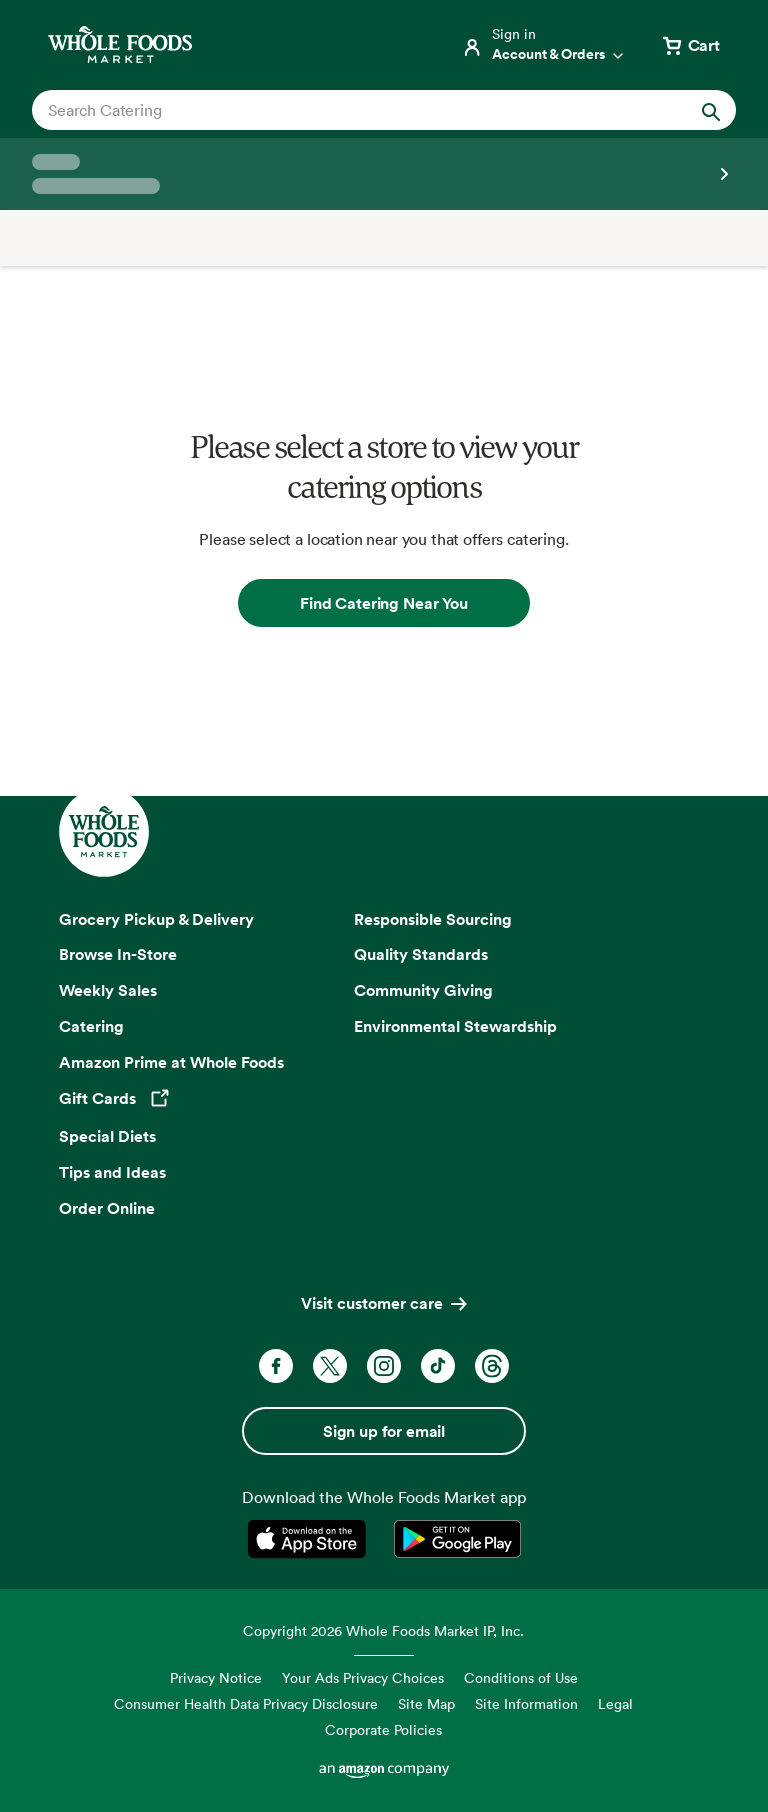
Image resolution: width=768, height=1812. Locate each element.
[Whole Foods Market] (120, 44)
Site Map (426, 1703)
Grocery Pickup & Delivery (156, 919)
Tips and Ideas (112, 1172)
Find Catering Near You (383, 603)
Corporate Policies (383, 1729)
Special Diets (107, 1136)
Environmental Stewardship (455, 1026)
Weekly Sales (108, 990)
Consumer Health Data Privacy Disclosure (246, 1703)
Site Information (526, 1703)
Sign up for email (384, 1431)
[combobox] (350, 110)
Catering (91, 1026)
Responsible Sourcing (433, 919)
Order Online (107, 1208)
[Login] (544, 45)
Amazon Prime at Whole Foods (171, 1062)
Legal (615, 1703)
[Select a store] (384, 174)
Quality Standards (421, 954)
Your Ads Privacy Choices (363, 1677)
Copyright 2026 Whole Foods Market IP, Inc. (383, 1630)
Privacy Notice (216, 1677)
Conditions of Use (521, 1677)
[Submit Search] (711, 110)
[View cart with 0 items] (690, 45)
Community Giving (423, 990)
